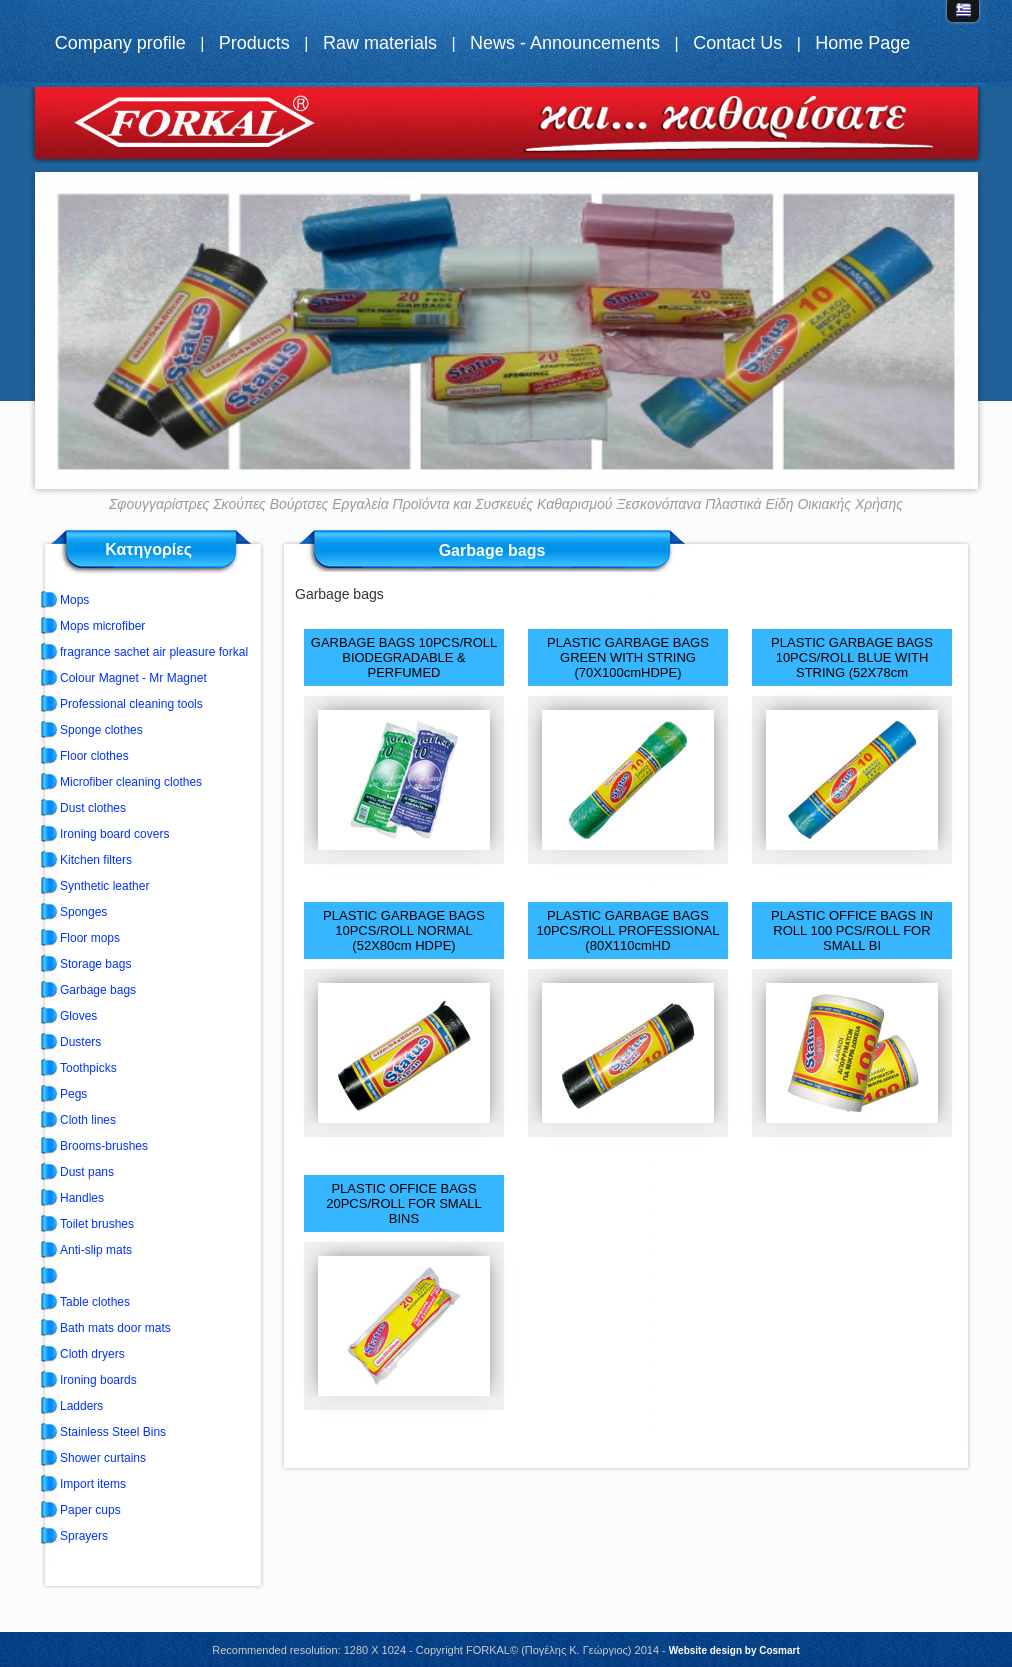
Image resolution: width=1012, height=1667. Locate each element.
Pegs (73, 1094)
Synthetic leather (104, 886)
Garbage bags (98, 990)
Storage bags (95, 964)
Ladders (81, 1406)
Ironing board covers (114, 834)
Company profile (120, 43)
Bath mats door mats (115, 1328)
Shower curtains (103, 1458)
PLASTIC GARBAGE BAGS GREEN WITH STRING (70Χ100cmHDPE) (628, 657)
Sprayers (84, 1536)
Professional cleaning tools (131, 704)
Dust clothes (93, 808)
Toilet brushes (97, 1224)
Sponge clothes (101, 730)
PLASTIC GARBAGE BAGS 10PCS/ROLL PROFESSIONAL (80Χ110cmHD (627, 930)
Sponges (83, 912)
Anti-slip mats (96, 1250)
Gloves (78, 1016)
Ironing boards (98, 1380)
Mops (74, 600)
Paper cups (90, 1510)
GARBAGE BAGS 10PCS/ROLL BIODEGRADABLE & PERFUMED (404, 657)
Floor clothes (94, 756)
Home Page (862, 43)
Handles (82, 1198)
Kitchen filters (96, 860)
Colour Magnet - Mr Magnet (133, 678)
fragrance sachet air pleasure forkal (154, 652)
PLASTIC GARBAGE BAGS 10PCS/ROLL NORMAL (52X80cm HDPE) (404, 930)
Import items (93, 1484)
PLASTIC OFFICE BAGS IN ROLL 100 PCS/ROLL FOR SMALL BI (852, 930)
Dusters (80, 1042)
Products (254, 43)
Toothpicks (88, 1068)
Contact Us (737, 43)
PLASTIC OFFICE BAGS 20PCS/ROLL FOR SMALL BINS (404, 1203)
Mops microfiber (102, 626)
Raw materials (380, 43)
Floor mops (90, 938)
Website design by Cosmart (734, 1650)
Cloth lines (88, 1120)
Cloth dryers (92, 1354)
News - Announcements (565, 43)
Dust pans (87, 1172)
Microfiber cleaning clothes (131, 782)
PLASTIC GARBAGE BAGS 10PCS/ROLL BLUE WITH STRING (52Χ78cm (852, 657)
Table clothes (95, 1302)
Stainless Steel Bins (113, 1432)
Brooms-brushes (104, 1146)
